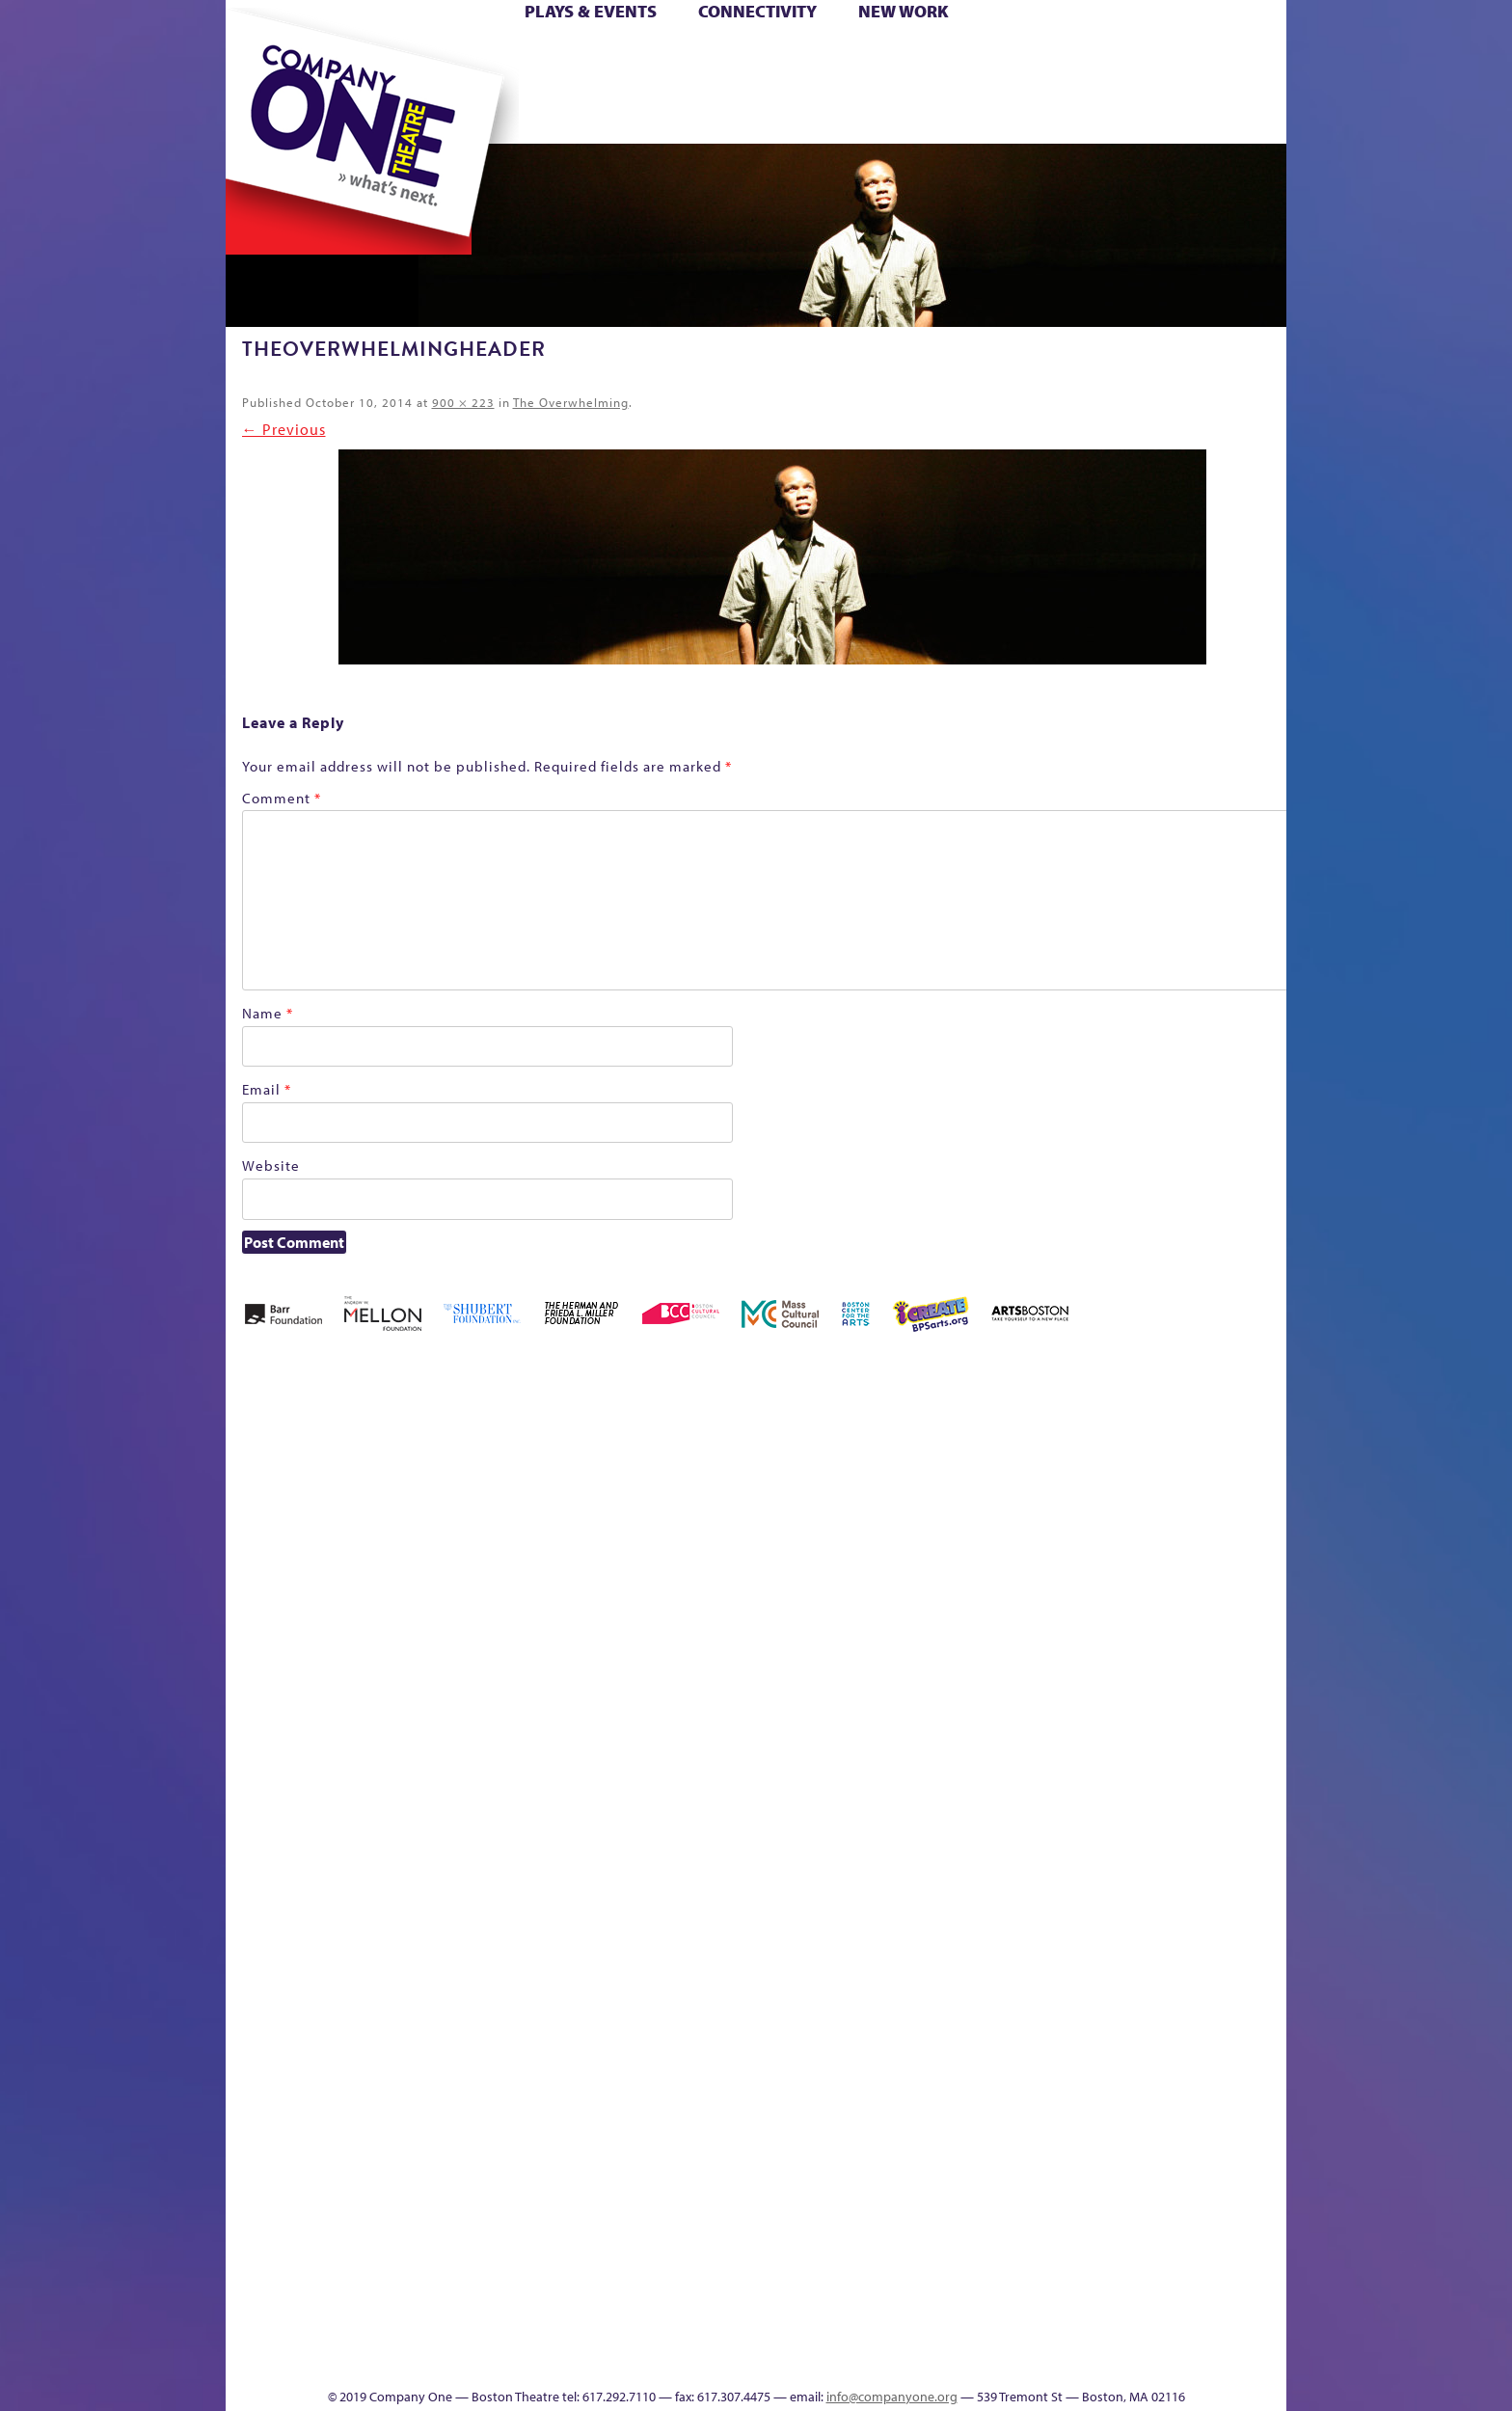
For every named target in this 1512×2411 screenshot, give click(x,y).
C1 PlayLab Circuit (941, 1924)
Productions (830, 2358)
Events (938, 2358)
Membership (506, 1837)
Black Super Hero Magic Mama (732, 1461)
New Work (903, 11)
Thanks (1034, 114)
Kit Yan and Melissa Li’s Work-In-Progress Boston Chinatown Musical (382, 1693)
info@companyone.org (892, 2396)
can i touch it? (892, 1490)
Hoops (301, 85)
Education (1107, 1519)
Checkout (983, 1519)
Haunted (1224, 1519)
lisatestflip (463, 1837)
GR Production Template (1149, 1490)
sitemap (672, 114)
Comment (281, 798)
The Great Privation (378, 2329)
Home (257, 56)
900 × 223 (463, 402)
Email (266, 1089)
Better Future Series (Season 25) (614, 1461)
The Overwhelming (571, 402)
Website (271, 1165)
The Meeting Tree (496, 2329)
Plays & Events (591, 11)
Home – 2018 (1257, 1490)
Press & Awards (1233, 114)
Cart (939, 56)
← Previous (284, 429)
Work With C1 (569, 2329)
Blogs (935, 2185)
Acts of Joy (447, 1490)
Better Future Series (531, 1490)
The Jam (469, 114)
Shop (1104, 85)
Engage (953, 114)
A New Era (366, 1490)
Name (267, 1013)
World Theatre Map (940, 2127)
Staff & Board (1138, 1809)
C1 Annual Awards (1142, 2329)
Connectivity (757, 11)
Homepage (259, 1837)
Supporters (1111, 2358)
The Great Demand (334, 2329)
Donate (1073, 56)
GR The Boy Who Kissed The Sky (1178, 1433)
